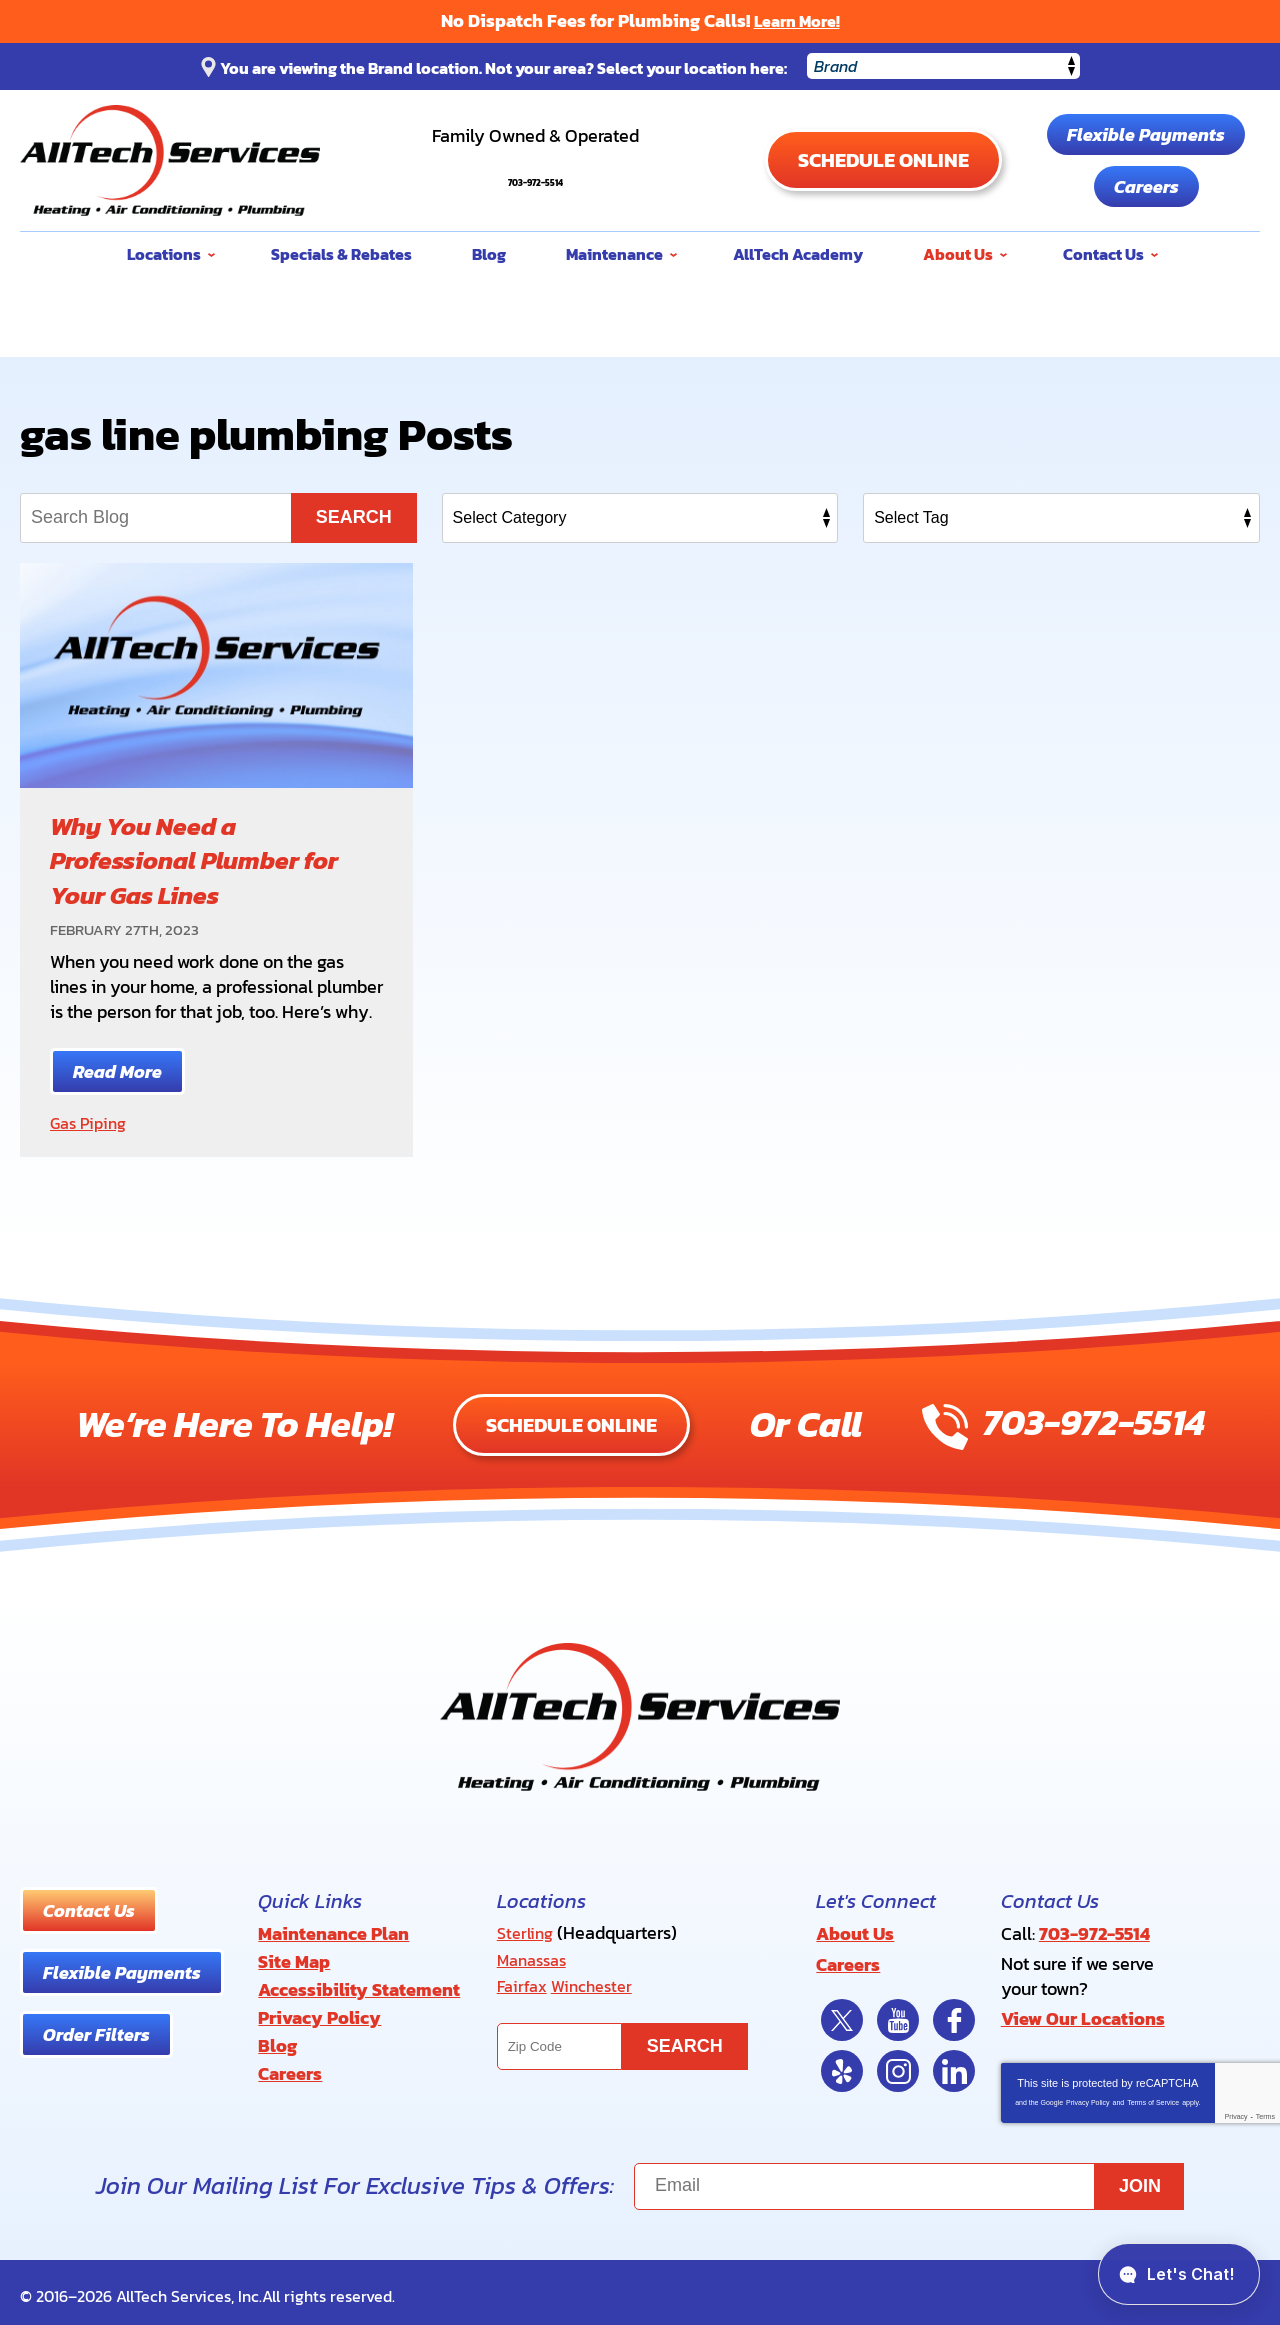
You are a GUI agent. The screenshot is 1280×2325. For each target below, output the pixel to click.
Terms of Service (1153, 2095)
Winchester (599, 1981)
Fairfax (524, 1981)
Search (354, 517)
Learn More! (797, 20)
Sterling (527, 1931)
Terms (1265, 2109)
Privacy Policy (1088, 2095)
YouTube (898, 2013)
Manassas (536, 1956)
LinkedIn (954, 2064)
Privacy (1236, 2109)
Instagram (898, 2064)
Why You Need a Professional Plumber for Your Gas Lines (201, 859)
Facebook (954, 2013)
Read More (117, 1071)
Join (1140, 2179)
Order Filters (96, 2033)
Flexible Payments (1146, 134)
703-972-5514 (535, 170)
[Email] (909, 2179)
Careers (1146, 186)
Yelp (842, 2064)
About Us (855, 1931)
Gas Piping (92, 1122)
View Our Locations (1083, 2012)
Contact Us (89, 1909)
